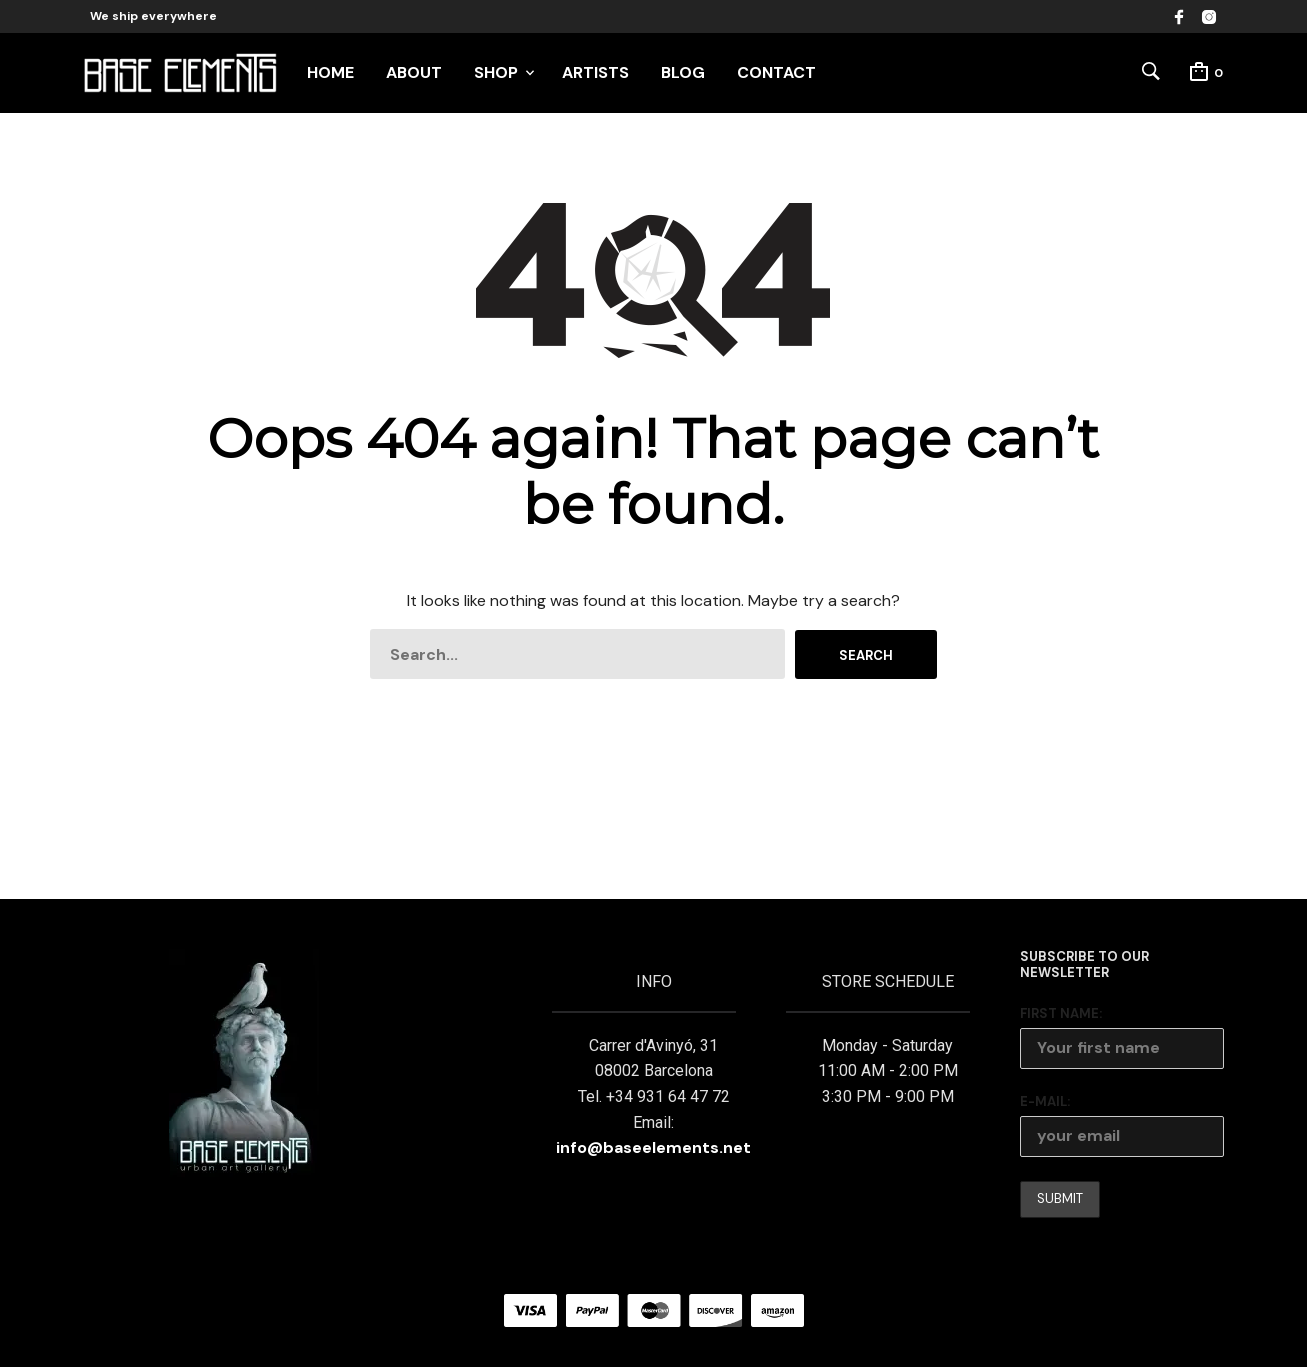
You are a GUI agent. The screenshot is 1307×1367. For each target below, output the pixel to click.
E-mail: (1045, 1101)
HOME (330, 72)
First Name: (1061, 1013)
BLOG (683, 72)
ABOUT (414, 72)
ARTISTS (595, 72)
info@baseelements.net (653, 1147)
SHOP (496, 72)
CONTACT (776, 72)
